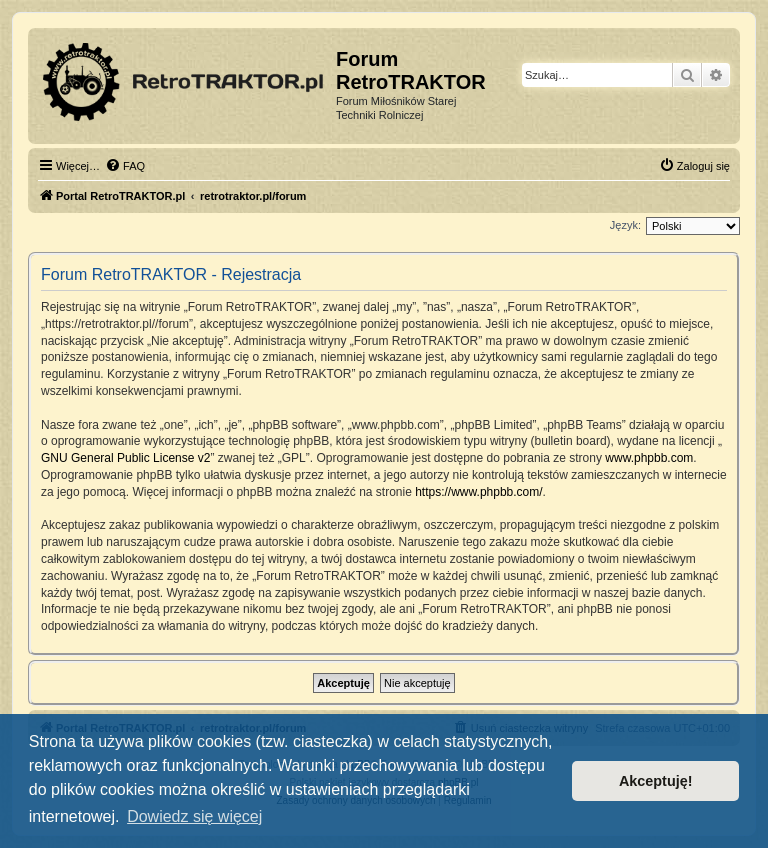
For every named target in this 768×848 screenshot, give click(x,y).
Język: (625, 225)
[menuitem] (125, 166)
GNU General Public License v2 (125, 458)
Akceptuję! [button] (656, 781)
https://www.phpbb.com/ (478, 492)
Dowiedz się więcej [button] (194, 816)
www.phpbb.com (649, 458)
